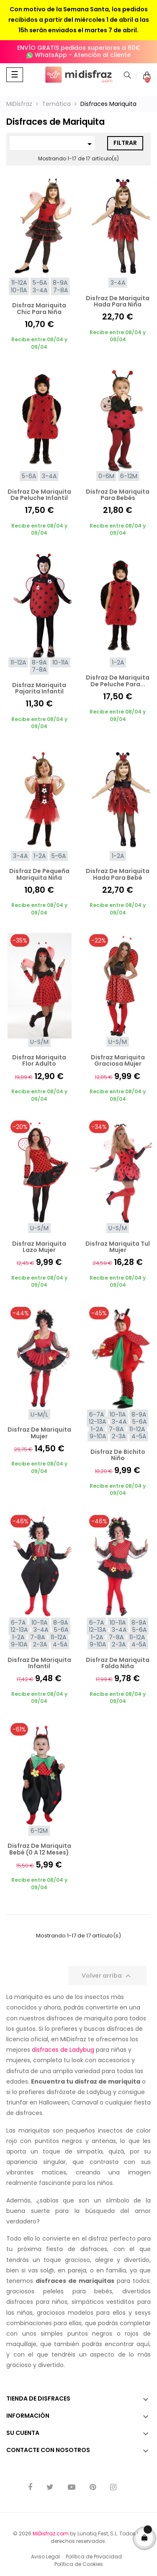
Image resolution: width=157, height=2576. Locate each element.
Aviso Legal (45, 2556)
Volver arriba (107, 1976)
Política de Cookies (78, 2564)
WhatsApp (51, 55)
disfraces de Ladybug (63, 2049)
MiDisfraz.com (51, 2533)
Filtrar (125, 143)
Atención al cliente (102, 55)
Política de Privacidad (94, 2556)
